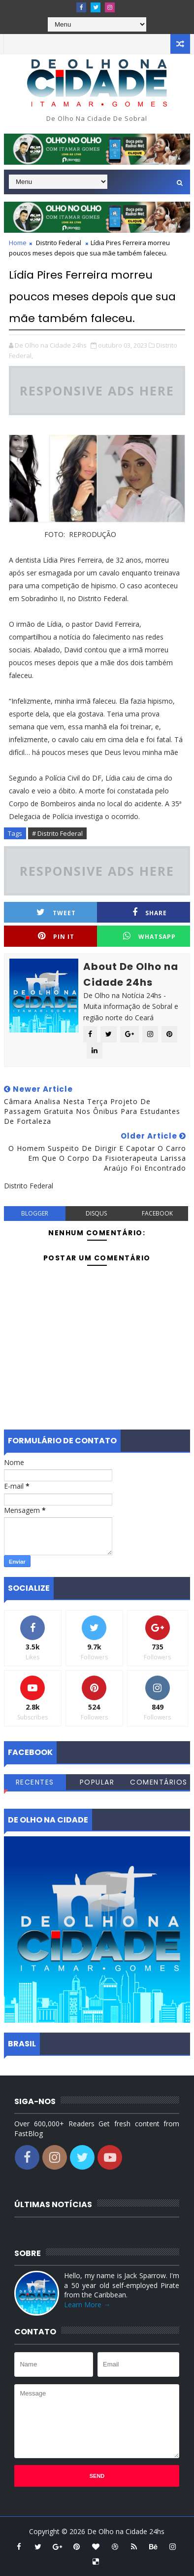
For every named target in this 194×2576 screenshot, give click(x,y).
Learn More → (87, 2304)
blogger (34, 1213)
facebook (157, 1213)
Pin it (56, 936)
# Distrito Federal (57, 833)
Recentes (35, 1782)
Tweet (56, 912)
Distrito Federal (58, 242)
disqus (96, 1213)
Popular (97, 1782)
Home (18, 242)
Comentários (159, 1782)
